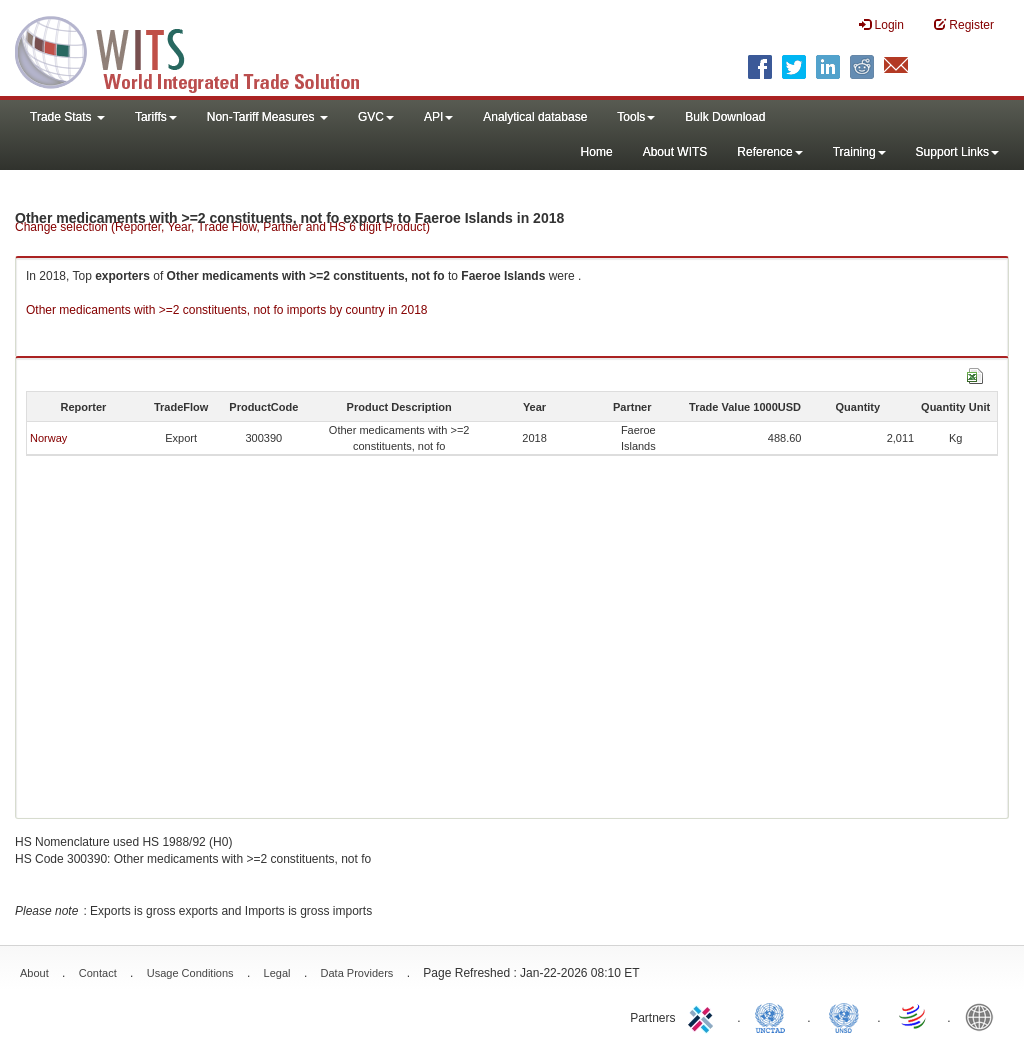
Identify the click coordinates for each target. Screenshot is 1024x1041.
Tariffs (156, 117)
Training (859, 152)
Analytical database (535, 117)
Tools (636, 117)
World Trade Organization (914, 1016)
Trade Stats (67, 117)
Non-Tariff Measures (267, 117)
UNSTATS (844, 1016)
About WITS (675, 152)
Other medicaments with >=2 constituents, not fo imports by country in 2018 (227, 310)
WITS (200, 50)
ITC (704, 1016)
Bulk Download (725, 117)
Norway (48, 438)
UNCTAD (774, 1016)
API (438, 117)
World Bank (984, 1016)
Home (597, 152)
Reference (769, 152)
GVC (376, 117)
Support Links (957, 152)
